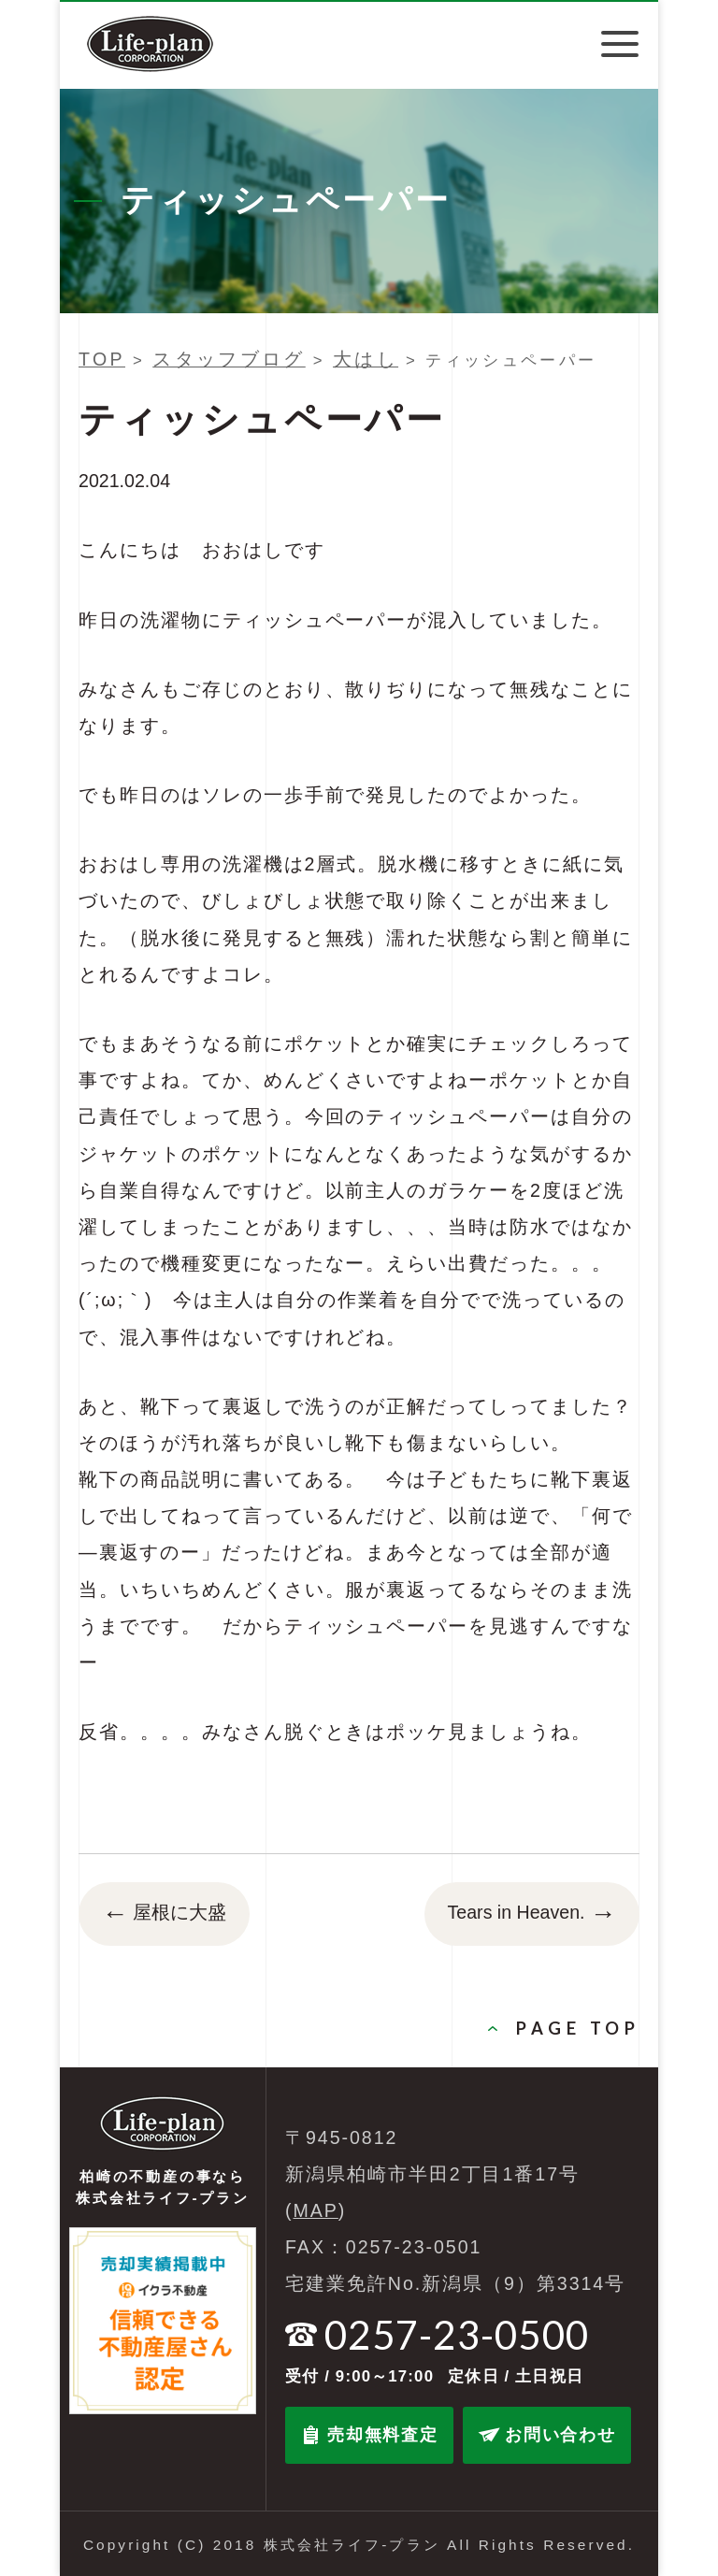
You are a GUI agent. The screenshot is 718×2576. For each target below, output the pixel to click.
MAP (316, 2210)
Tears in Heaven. (532, 1914)
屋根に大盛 (164, 1914)
